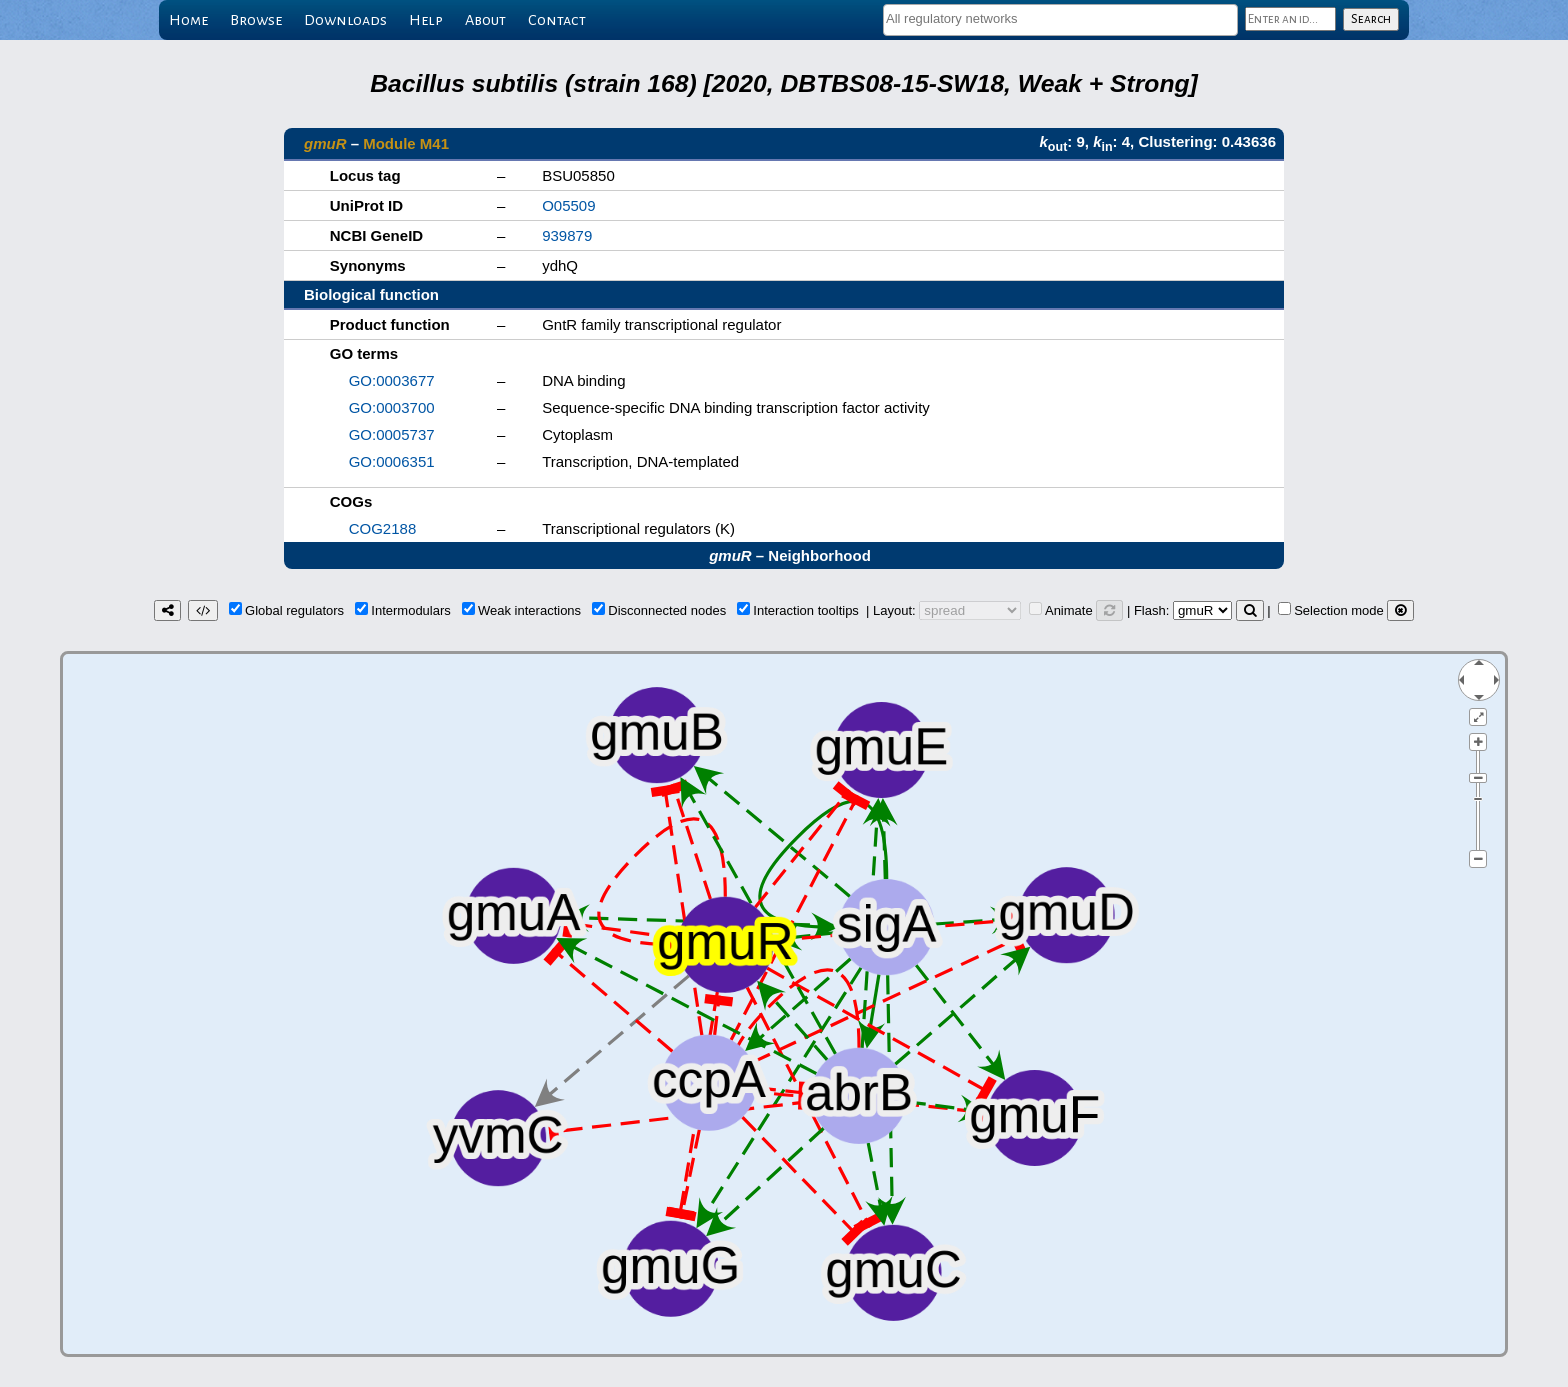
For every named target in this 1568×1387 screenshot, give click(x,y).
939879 (567, 235)
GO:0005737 (392, 434)
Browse (256, 20)
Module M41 (406, 143)
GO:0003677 (392, 380)
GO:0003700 (392, 407)
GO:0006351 (392, 461)
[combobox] (1060, 20)
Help (426, 20)
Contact (557, 20)
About (485, 20)
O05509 (568, 205)
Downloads (345, 20)
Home (188, 20)
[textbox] (1060, 18)
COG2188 (383, 528)
